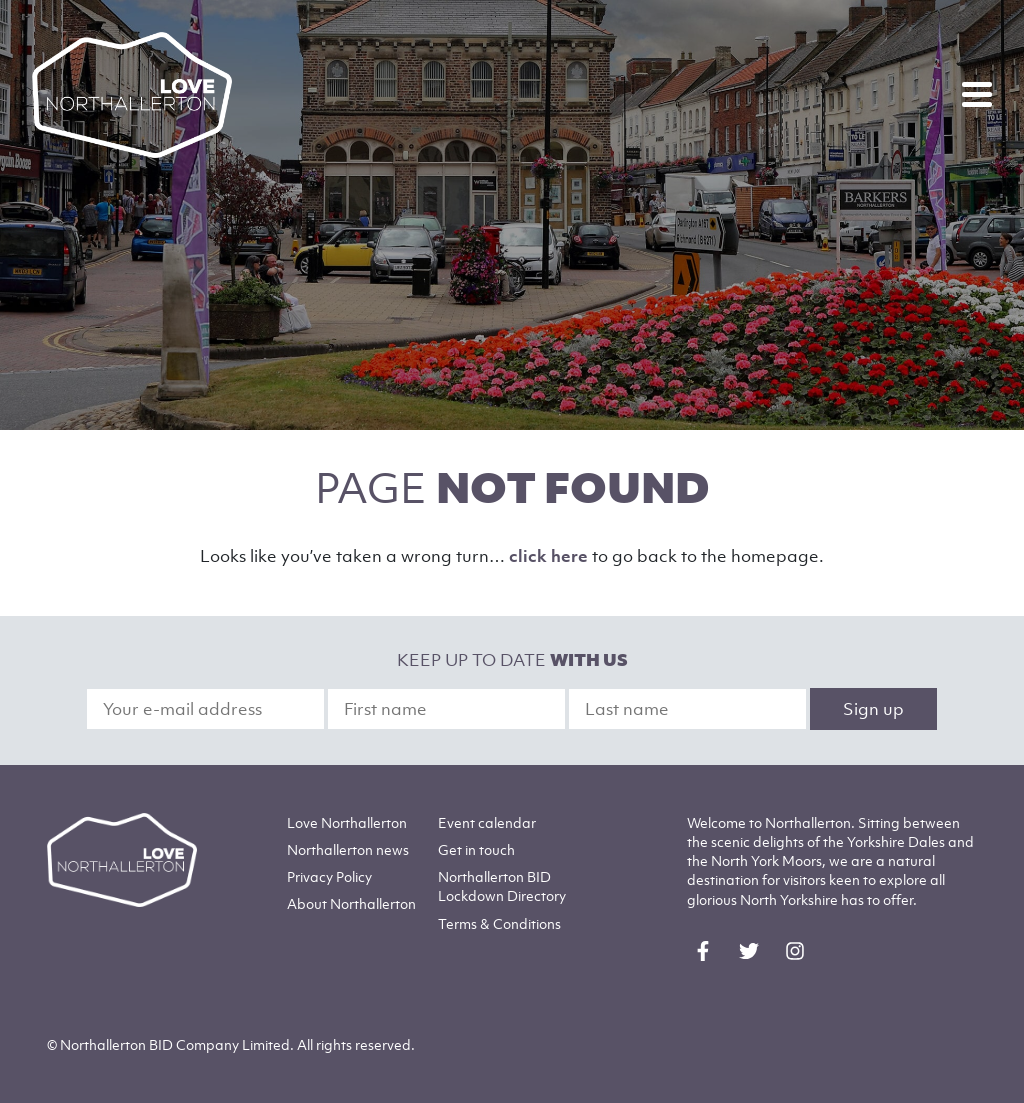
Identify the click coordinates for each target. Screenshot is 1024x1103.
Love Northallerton (347, 822)
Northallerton (348, 849)
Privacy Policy (329, 876)
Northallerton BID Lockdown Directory (502, 886)
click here (548, 556)
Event (487, 822)
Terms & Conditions (499, 923)
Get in (476, 849)
